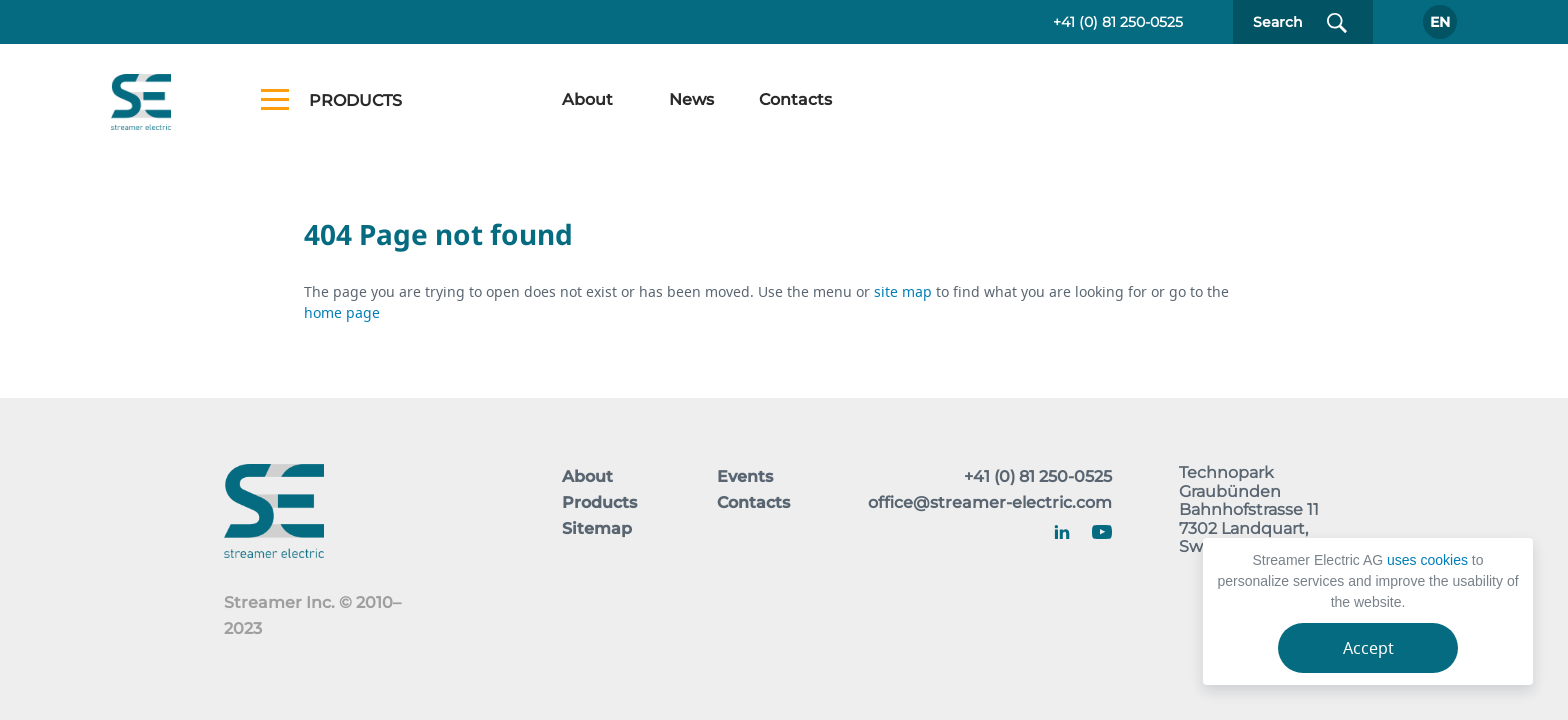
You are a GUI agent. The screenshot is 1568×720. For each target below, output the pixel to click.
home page (342, 312)
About (587, 99)
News (691, 99)
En (1440, 22)
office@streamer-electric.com (990, 502)
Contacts (795, 99)
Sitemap (597, 528)
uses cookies (1427, 560)
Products (599, 502)
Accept (1368, 648)
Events (745, 476)
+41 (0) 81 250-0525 (1118, 22)
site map (905, 291)
